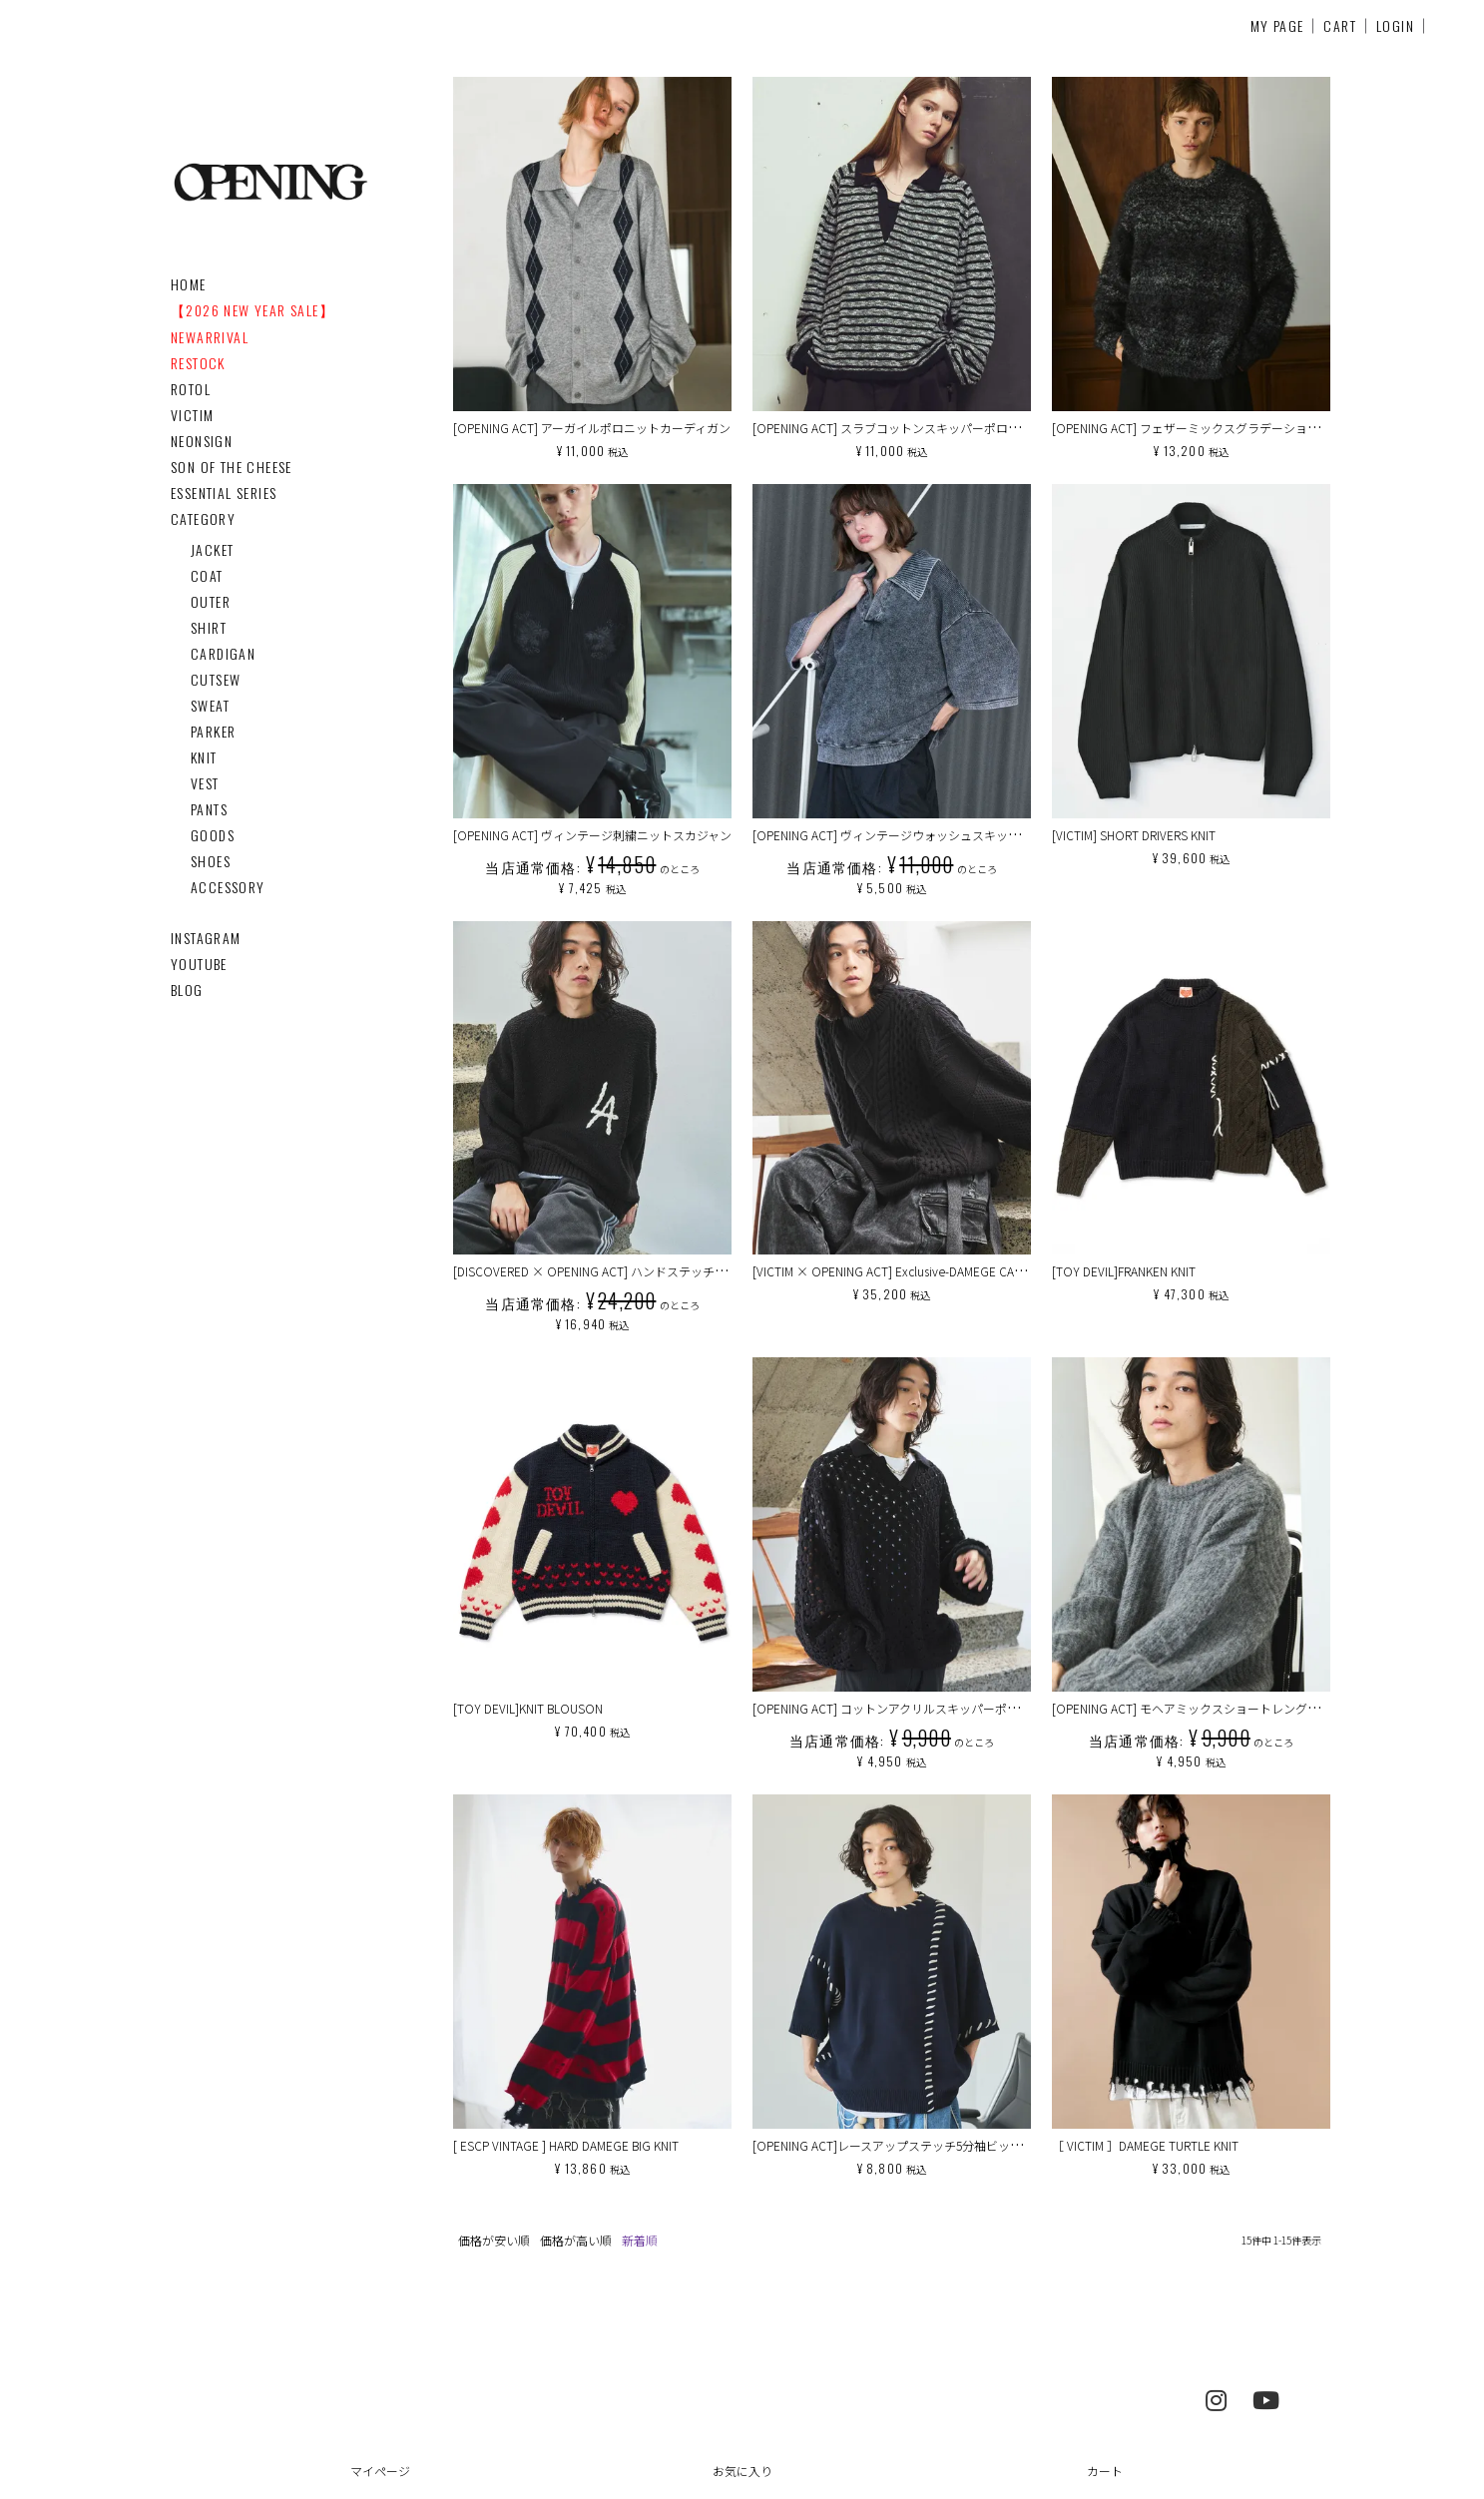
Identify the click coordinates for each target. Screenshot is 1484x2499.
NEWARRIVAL (209, 336)
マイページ (380, 2470)
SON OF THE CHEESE (231, 466)
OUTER (211, 601)
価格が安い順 (494, 2240)
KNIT (204, 757)
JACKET (212, 549)
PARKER (213, 731)
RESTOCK (198, 362)
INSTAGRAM (206, 937)
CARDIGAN (223, 653)
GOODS (213, 834)
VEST (205, 782)
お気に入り (742, 2470)
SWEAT (210, 705)
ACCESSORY (228, 886)
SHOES (211, 860)
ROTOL (191, 388)
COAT (207, 575)
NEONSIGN (202, 440)
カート (1105, 2470)
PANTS (209, 808)
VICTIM (192, 414)
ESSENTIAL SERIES (223, 492)
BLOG (187, 989)
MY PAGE (1277, 25)
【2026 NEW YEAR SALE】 (252, 309)
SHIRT (209, 627)
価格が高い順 (576, 2240)
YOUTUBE (199, 963)
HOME (189, 283)
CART (1339, 25)
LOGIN (1395, 25)
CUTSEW (216, 679)
